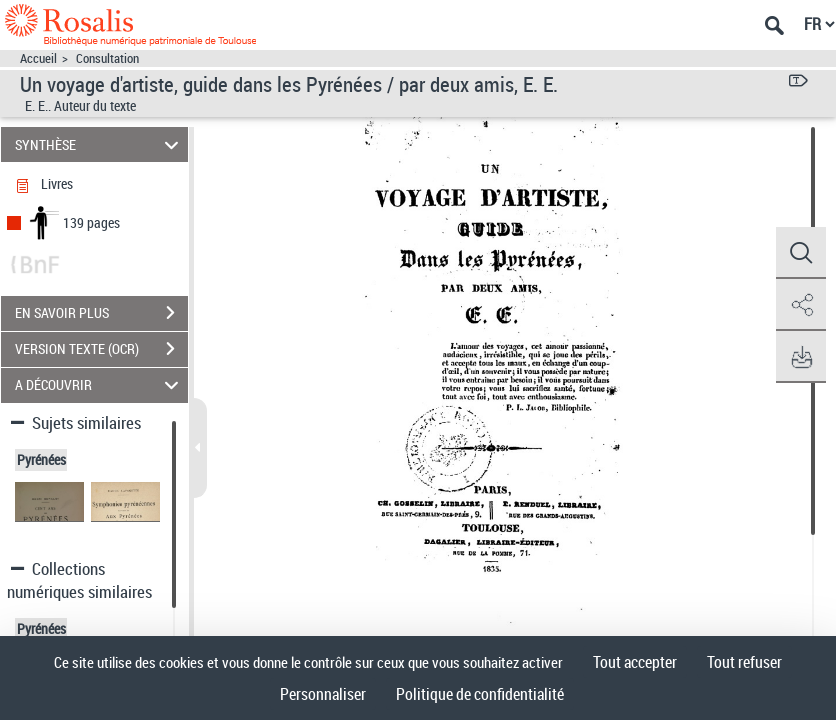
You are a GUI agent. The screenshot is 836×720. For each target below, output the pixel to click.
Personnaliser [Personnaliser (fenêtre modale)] (323, 694)
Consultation (107, 58)
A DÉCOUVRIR (100, 385)
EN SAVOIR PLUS (101, 313)
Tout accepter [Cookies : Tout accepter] (635, 662)
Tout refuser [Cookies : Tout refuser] (744, 662)
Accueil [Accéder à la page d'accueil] (38, 58)
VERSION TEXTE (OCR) (101, 349)
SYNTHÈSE (100, 144)
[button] (801, 253)
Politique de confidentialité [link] (480, 694)
